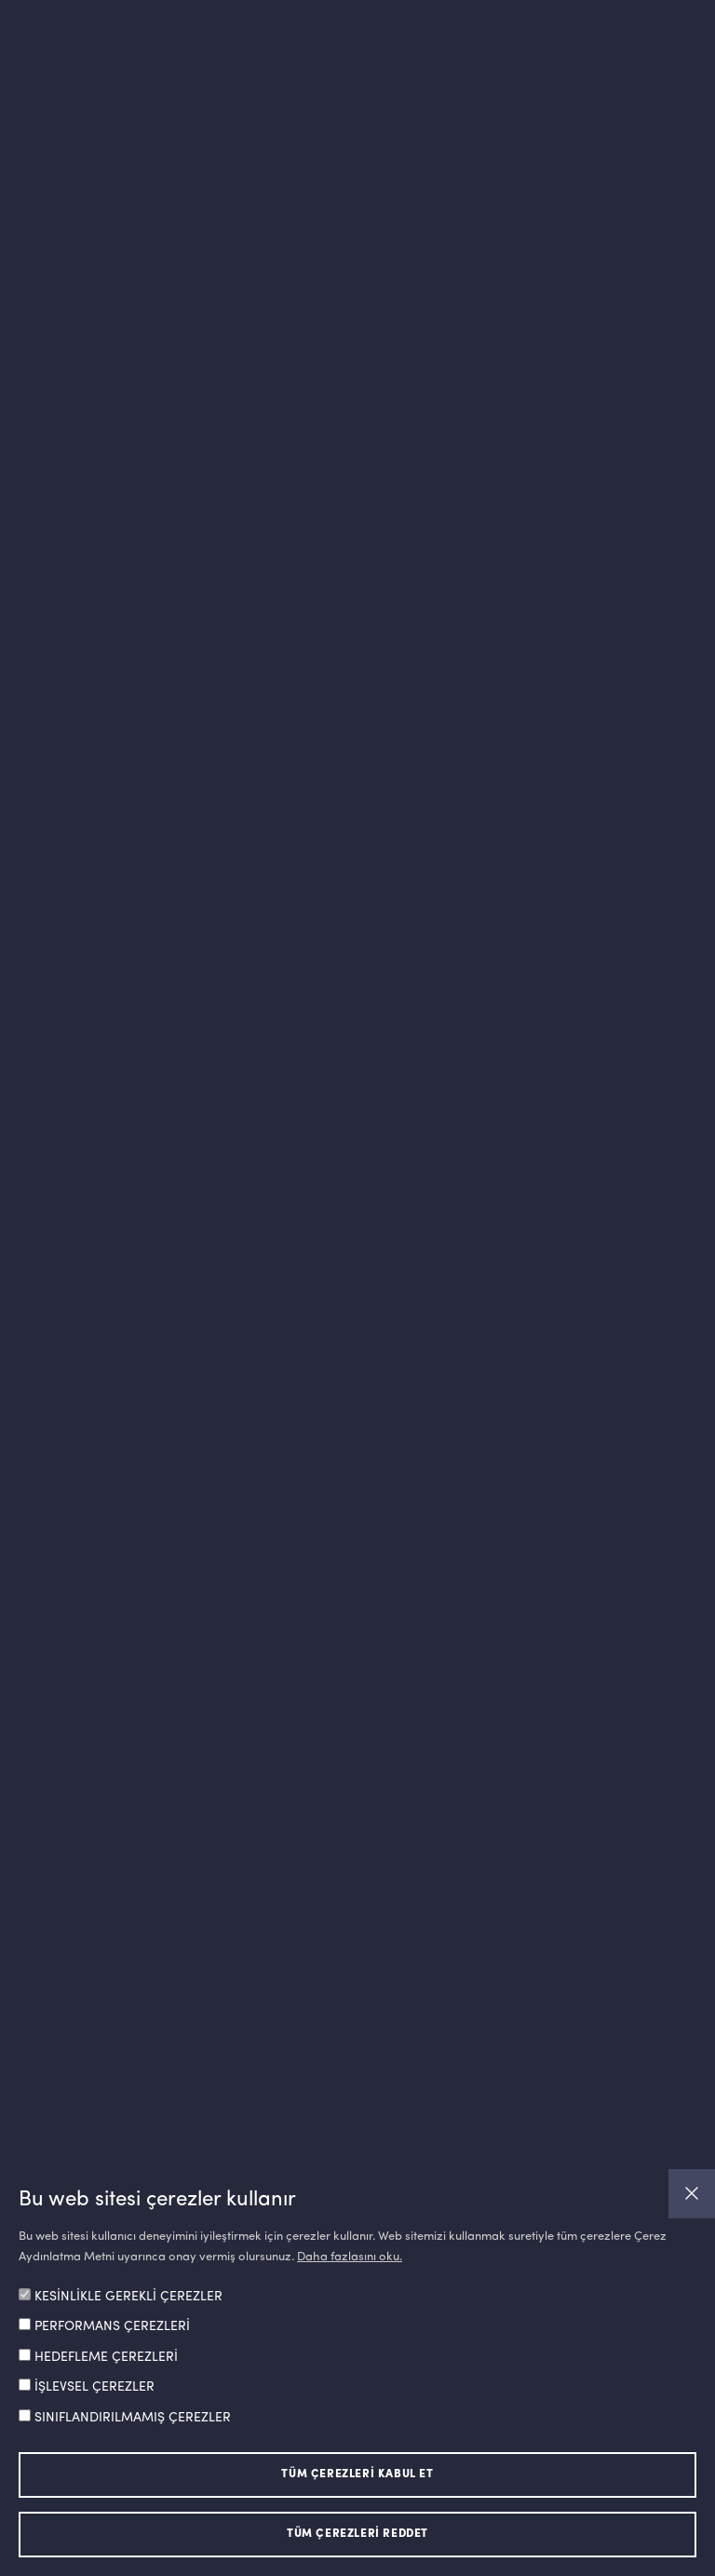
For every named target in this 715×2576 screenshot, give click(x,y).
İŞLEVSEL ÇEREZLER (94, 2386)
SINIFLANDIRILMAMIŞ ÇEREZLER (132, 2417)
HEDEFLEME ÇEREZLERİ (106, 2357)
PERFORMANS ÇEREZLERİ (112, 2326)
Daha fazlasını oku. (349, 2257)
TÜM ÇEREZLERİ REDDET (357, 2534)
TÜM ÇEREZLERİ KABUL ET (357, 2474)
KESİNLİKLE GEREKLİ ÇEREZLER (128, 2296)
